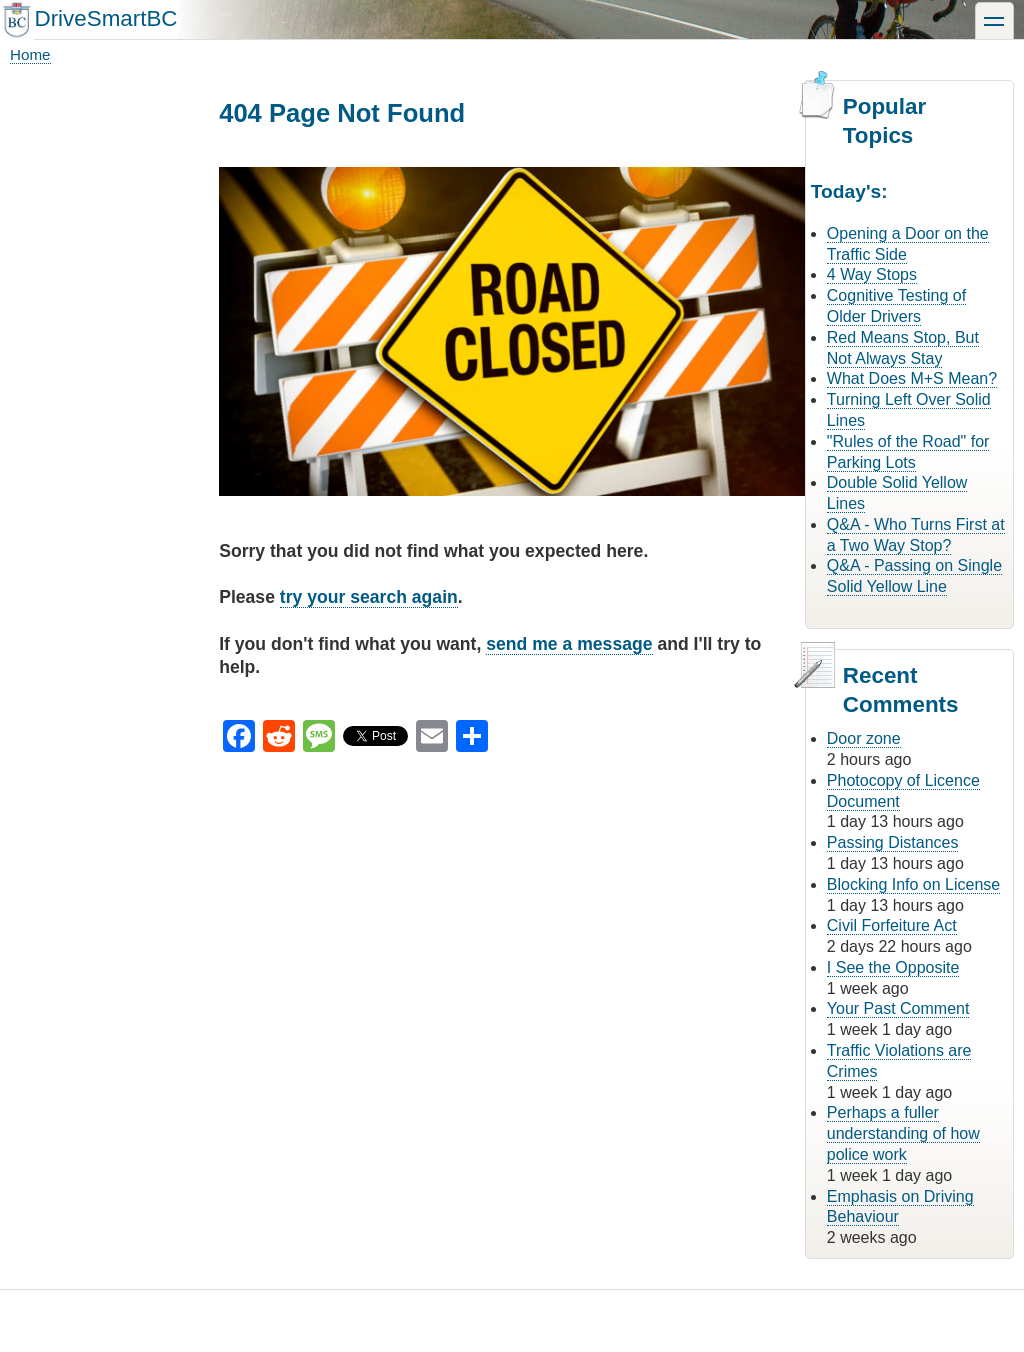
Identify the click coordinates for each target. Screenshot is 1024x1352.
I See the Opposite (893, 967)
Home (30, 54)
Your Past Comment (898, 1008)
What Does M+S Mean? (912, 378)
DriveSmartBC (105, 18)
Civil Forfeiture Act (892, 925)
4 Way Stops (872, 274)
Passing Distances (893, 842)
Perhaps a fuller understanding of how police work (903, 1133)
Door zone (864, 738)
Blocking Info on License (913, 884)
